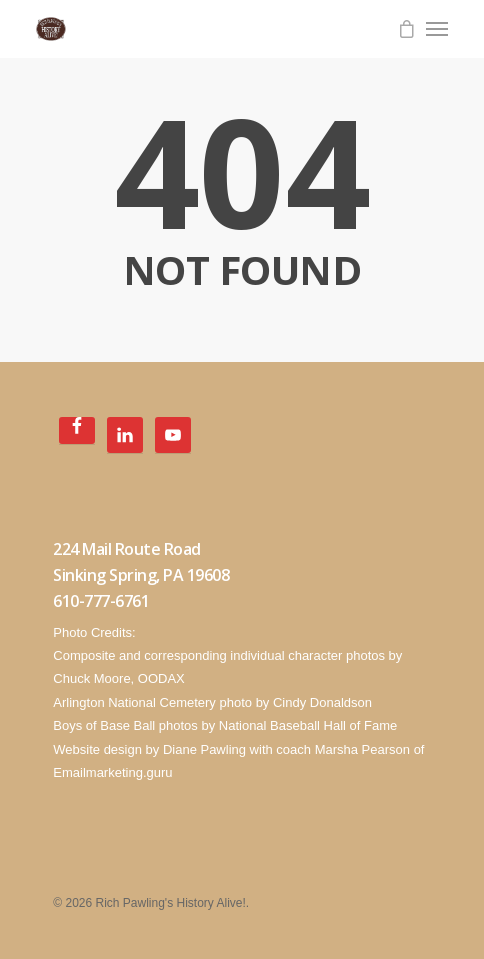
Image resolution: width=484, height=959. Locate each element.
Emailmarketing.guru (112, 772)
